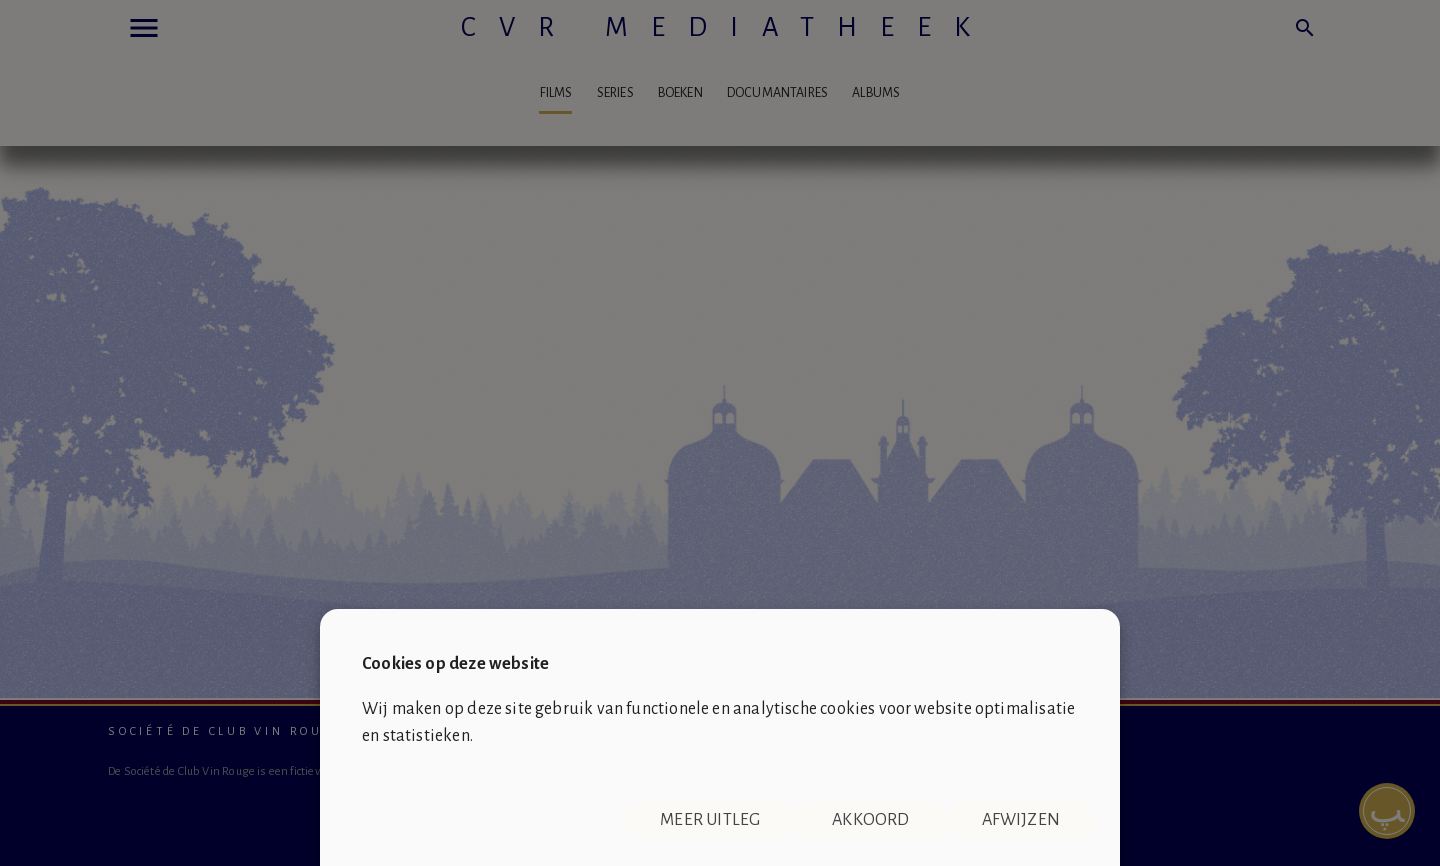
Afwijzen (1021, 820)
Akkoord (870, 820)
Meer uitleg (710, 820)
